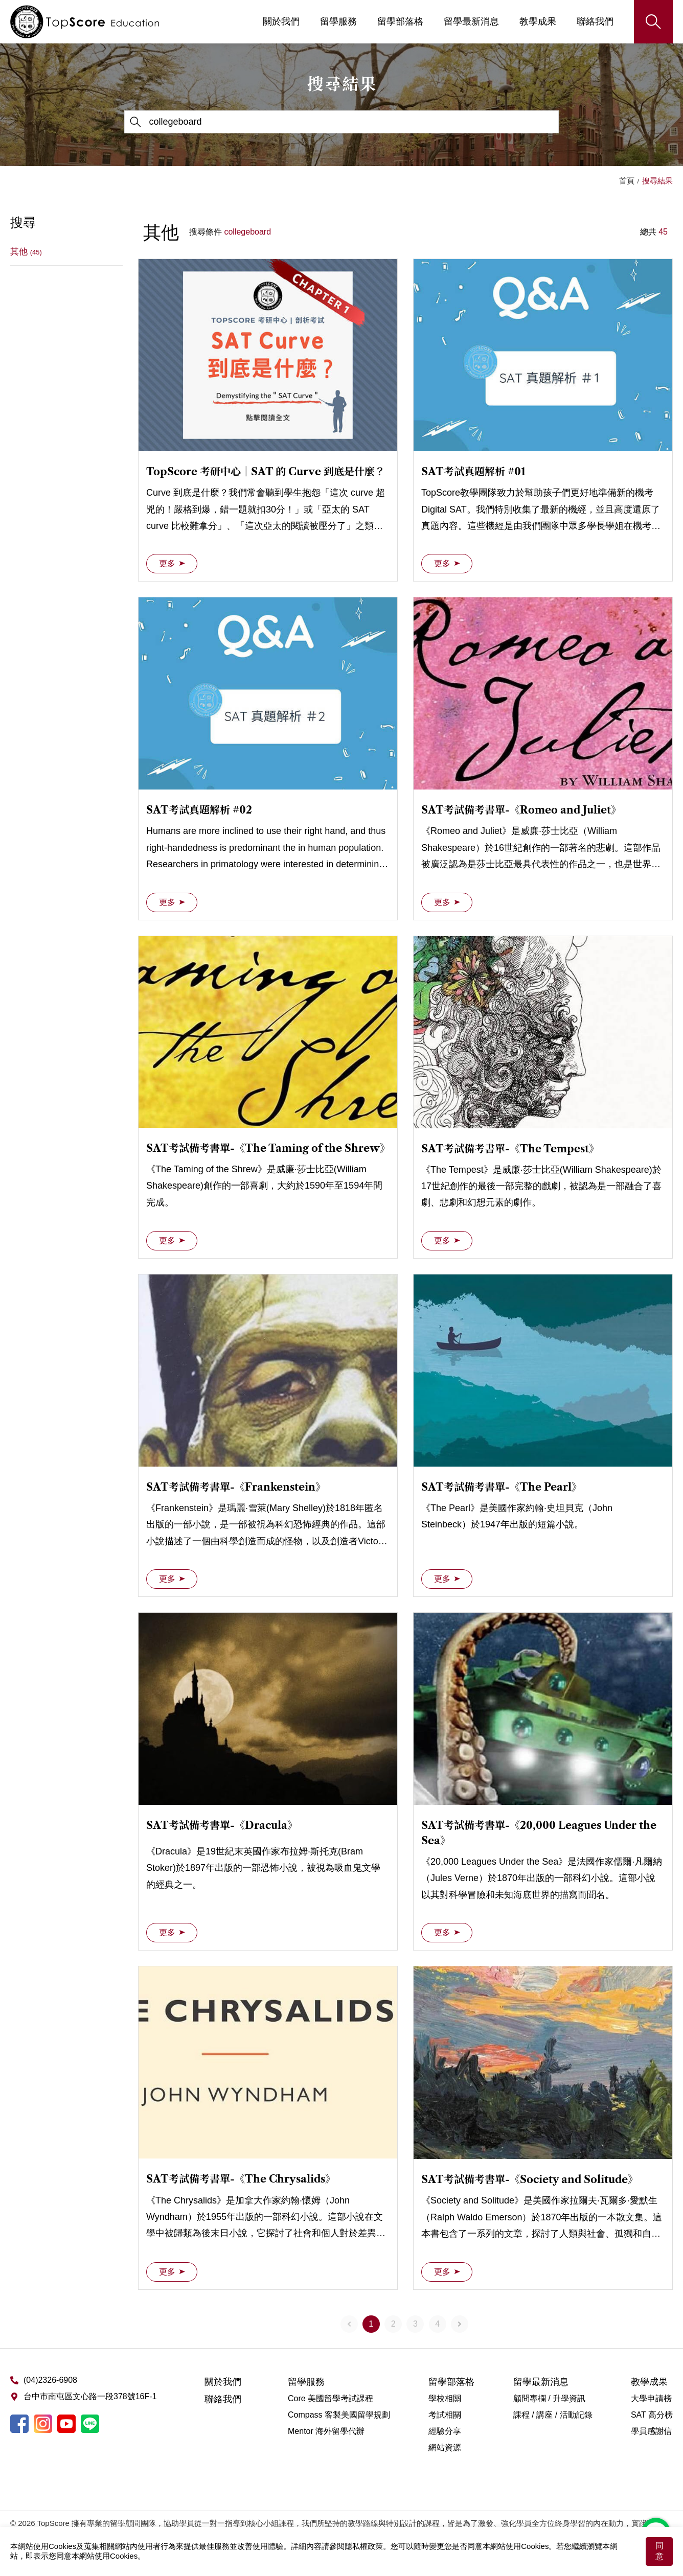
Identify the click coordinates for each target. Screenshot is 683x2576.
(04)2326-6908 (50, 2380)
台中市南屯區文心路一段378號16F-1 (90, 2396)
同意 (659, 2551)
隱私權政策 (364, 2546)
